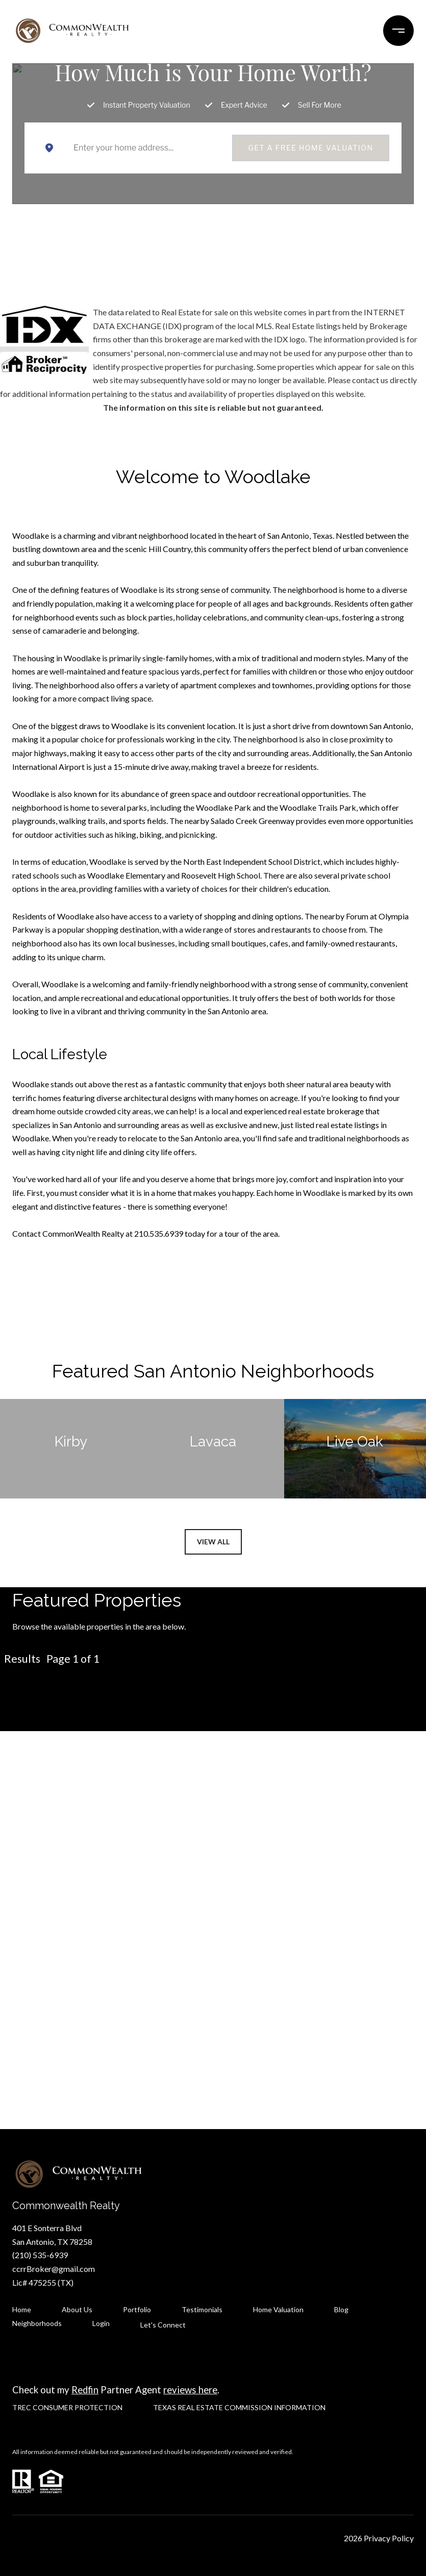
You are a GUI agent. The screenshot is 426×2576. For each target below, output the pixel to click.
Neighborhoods (37, 2323)
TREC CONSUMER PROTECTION (67, 2407)
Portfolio (137, 2309)
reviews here (190, 2389)
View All (213, 1541)
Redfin (84, 2389)
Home (21, 2309)
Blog (341, 2309)
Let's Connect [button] (213, 1967)
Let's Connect (163, 2324)
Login (101, 2323)
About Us (77, 2309)
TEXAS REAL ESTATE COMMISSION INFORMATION (239, 2407)
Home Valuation (278, 2309)
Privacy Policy (389, 2538)
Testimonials (202, 2309)
